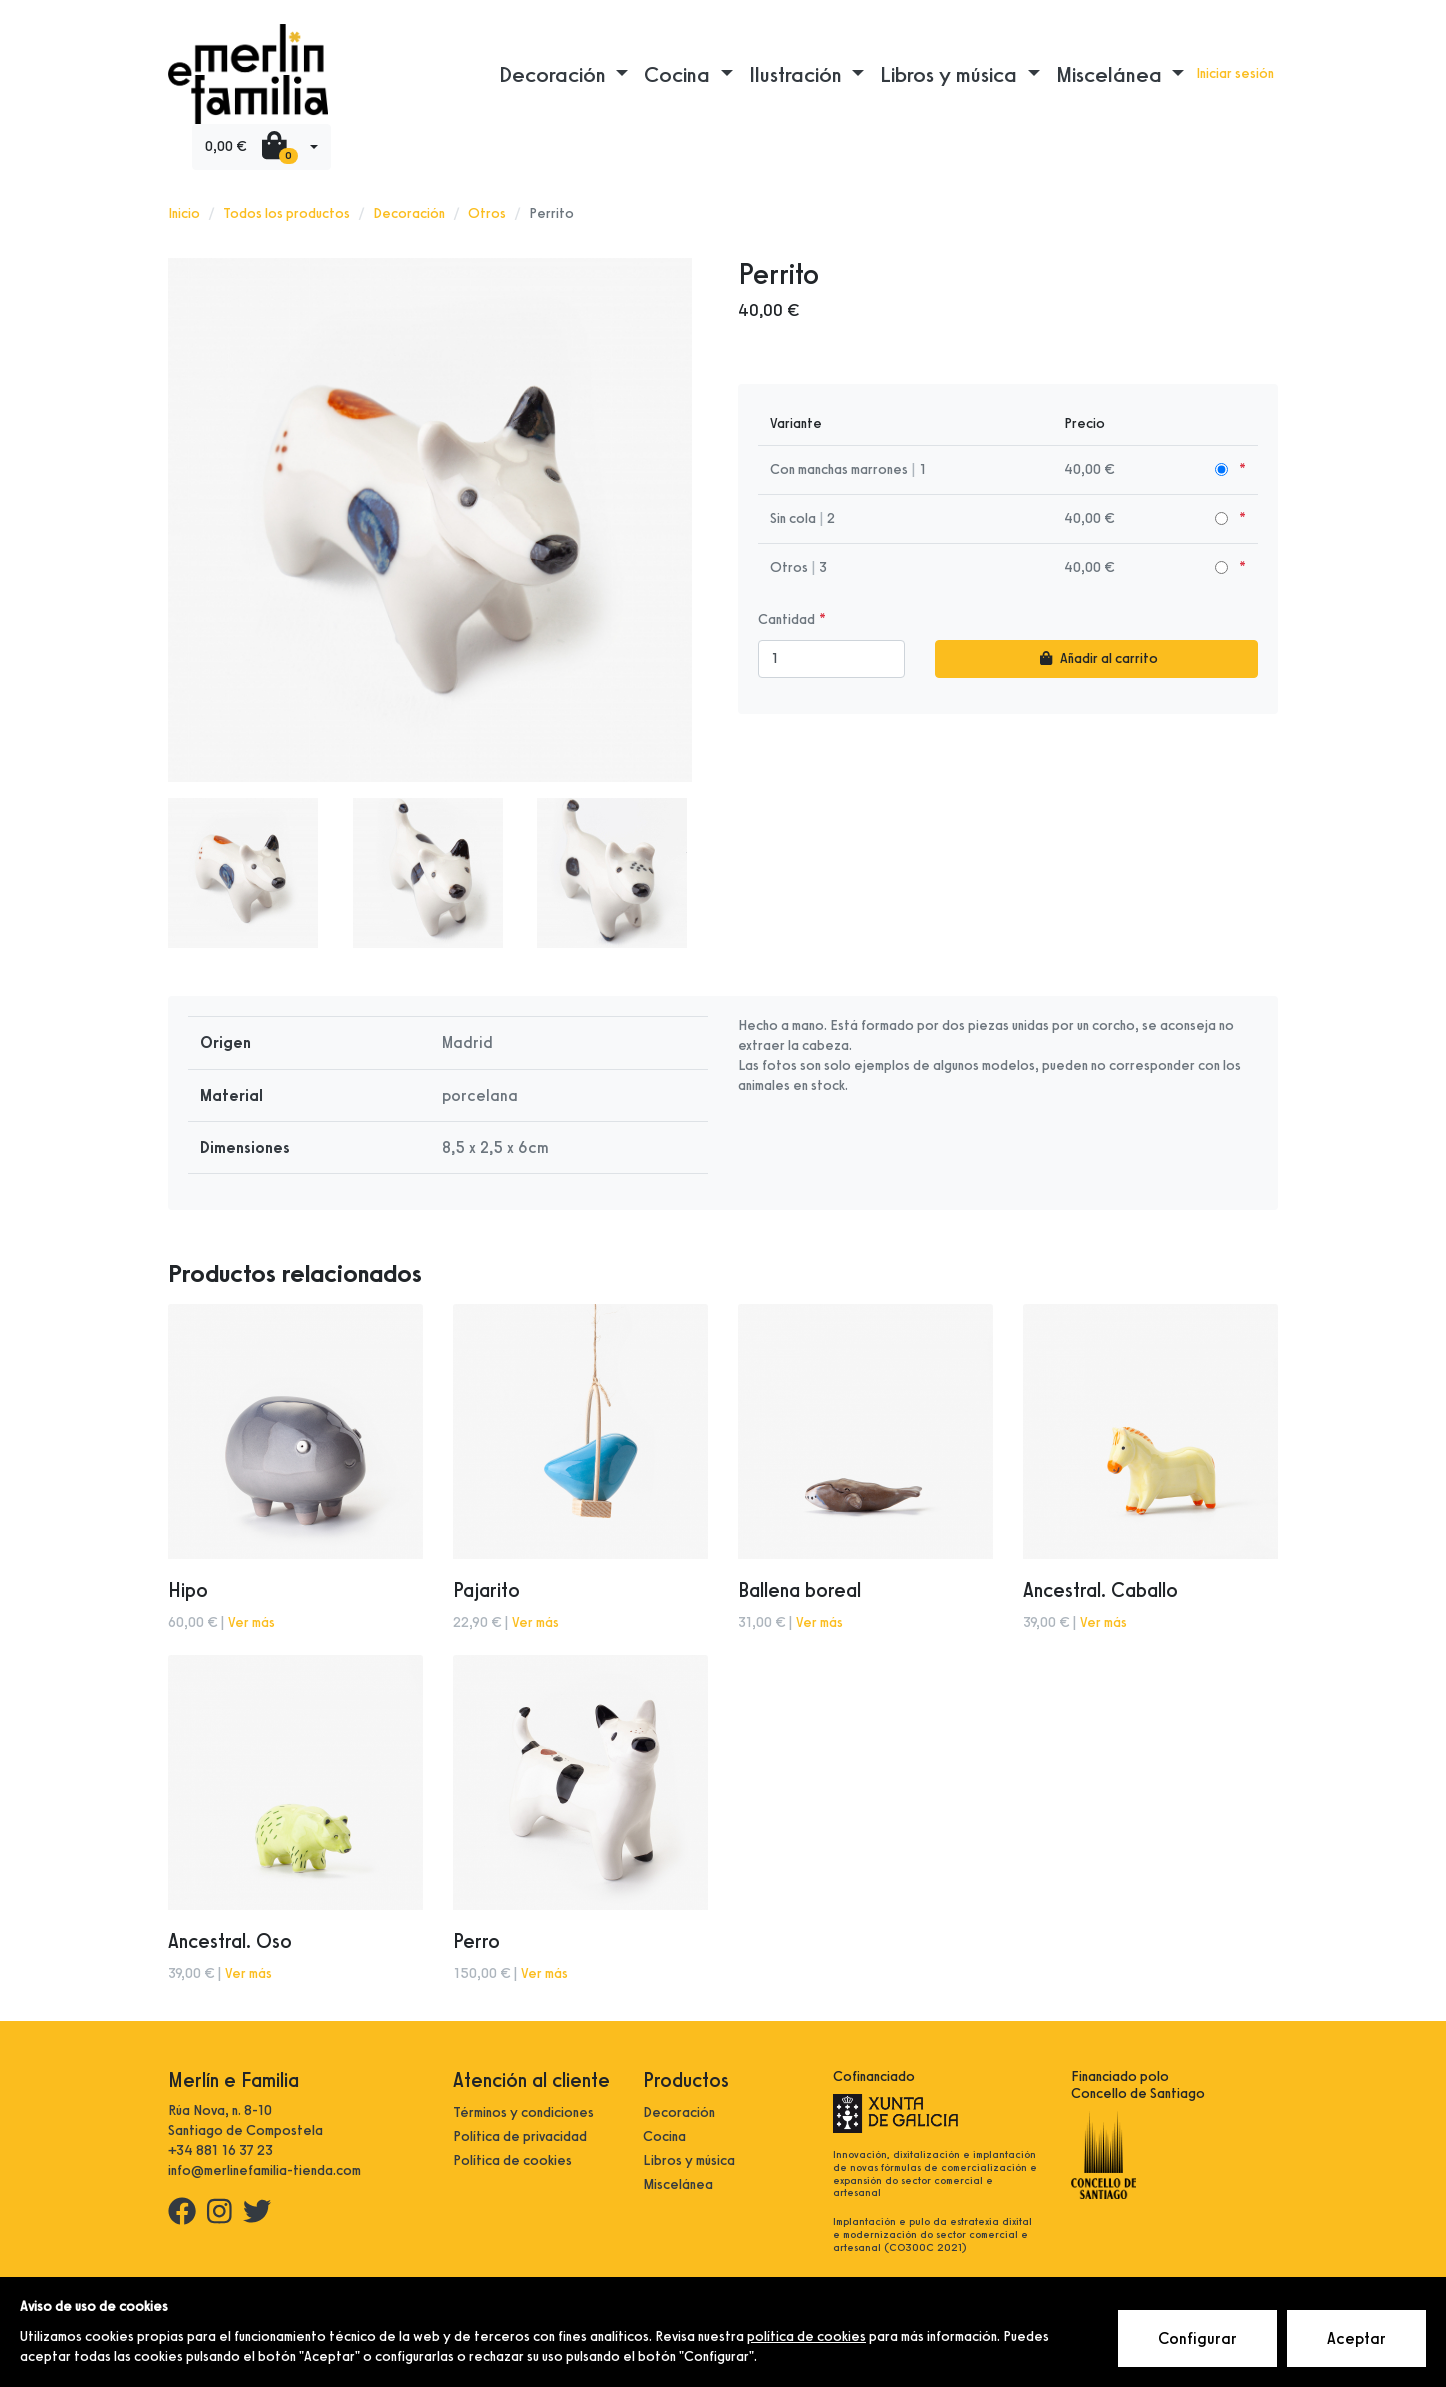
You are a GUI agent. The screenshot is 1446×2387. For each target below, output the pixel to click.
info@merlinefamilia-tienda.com (264, 2170)
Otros (487, 213)
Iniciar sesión (1235, 73)
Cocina (664, 2136)
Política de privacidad (520, 2136)
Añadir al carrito (1096, 658)
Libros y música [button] (951, 74)
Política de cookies (512, 2160)
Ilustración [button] (798, 74)
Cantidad (786, 619)
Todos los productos (286, 213)
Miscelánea (678, 2184)
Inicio (184, 213)
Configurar (1197, 2338)
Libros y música (689, 2160)
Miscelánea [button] (1111, 74)
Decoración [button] (555, 74)
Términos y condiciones (523, 2112)
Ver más (251, 1622)
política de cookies (806, 2336)
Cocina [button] (679, 74)
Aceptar (1356, 2338)
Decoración (409, 213)
